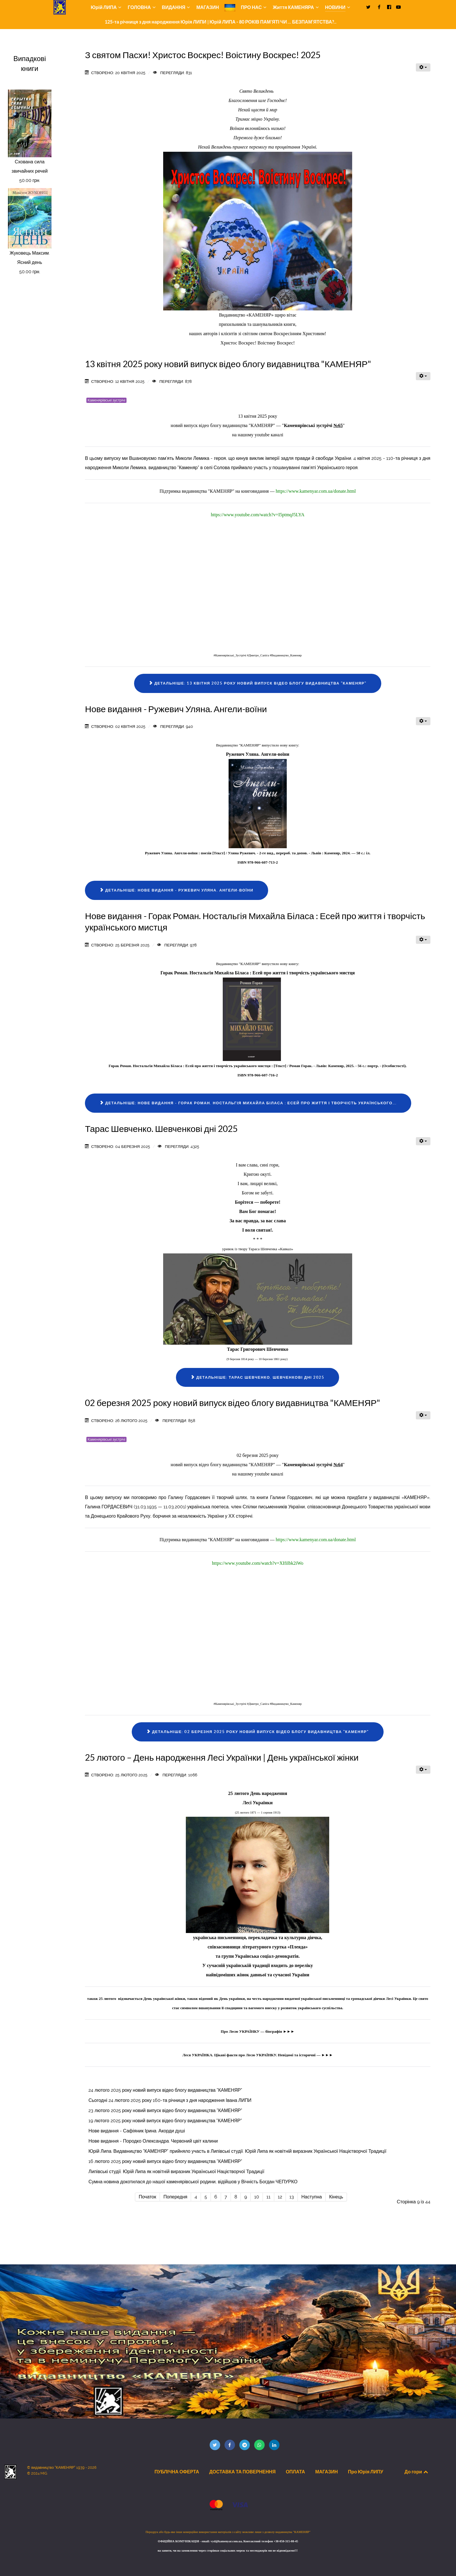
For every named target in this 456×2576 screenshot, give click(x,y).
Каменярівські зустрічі (106, 400)
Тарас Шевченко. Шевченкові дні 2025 (161, 1129)
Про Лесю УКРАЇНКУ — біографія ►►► (258, 2031)
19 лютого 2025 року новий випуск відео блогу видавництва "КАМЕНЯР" (165, 2120)
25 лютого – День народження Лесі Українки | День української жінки (222, 1757)
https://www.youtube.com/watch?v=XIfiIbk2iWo (257, 1563)
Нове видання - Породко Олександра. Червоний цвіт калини (153, 2141)
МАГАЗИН (326, 2471)
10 (256, 2197)
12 (280, 2197)
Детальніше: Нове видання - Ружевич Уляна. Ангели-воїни (176, 890)
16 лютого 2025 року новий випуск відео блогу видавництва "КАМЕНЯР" (165, 2161)
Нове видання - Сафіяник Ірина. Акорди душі (136, 2131)
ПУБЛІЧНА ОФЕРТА (176, 2471)
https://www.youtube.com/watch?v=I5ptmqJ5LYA (257, 514)
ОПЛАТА (295, 2471)
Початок (147, 2197)
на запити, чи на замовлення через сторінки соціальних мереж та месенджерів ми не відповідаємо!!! (228, 2550)
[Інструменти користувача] (423, 67)
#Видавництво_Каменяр (286, 655)
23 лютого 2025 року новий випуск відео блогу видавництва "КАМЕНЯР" (165, 2110)
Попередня (175, 2197)
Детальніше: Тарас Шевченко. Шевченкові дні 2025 (257, 1377)
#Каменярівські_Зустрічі (230, 655)
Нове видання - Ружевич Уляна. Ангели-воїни (176, 709)
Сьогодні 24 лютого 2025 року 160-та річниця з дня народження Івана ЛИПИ (169, 2100)
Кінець (336, 2197)
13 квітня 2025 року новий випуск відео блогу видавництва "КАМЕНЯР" (228, 364)
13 (291, 2197)
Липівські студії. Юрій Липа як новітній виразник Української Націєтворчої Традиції (176, 2171)
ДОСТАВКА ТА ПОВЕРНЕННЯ (242, 2471)
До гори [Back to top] (417, 2471)
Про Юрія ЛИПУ (365, 2471)
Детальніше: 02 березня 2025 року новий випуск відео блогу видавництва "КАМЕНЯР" (258, 1732)
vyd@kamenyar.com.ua (226, 2541)
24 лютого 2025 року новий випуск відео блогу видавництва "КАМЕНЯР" (165, 2090)
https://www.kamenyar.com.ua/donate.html (316, 491)
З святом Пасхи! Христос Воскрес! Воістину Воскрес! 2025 (202, 55)
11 (268, 2197)
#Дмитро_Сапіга (258, 655)
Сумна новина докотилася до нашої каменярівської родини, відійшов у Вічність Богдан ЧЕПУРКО (193, 2181)
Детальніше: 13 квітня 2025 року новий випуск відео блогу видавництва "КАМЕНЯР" (257, 683)
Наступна (311, 2197)
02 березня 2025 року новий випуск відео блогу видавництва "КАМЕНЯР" (232, 1403)
